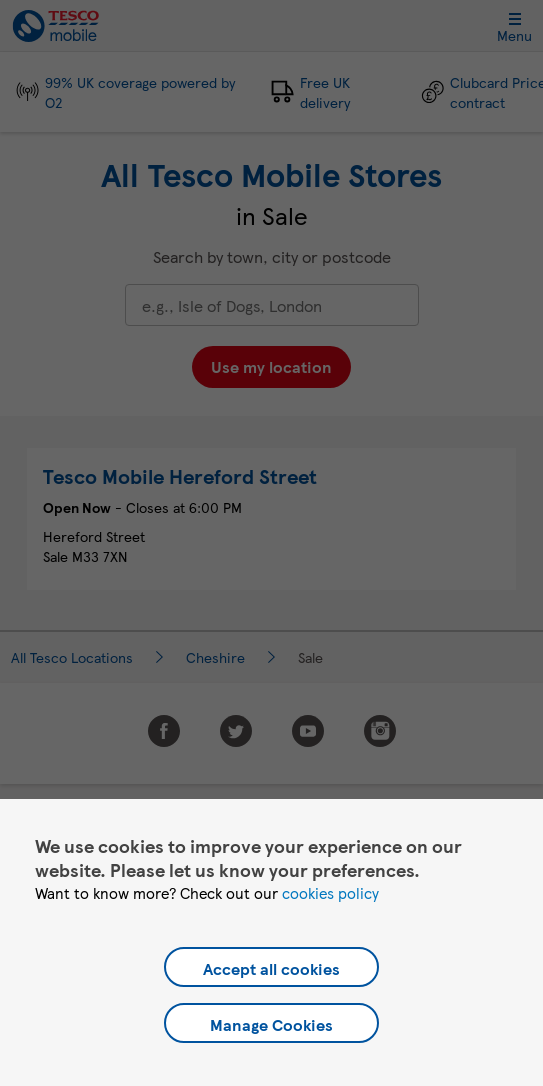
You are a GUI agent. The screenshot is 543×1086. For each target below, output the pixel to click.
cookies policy (330, 893)
